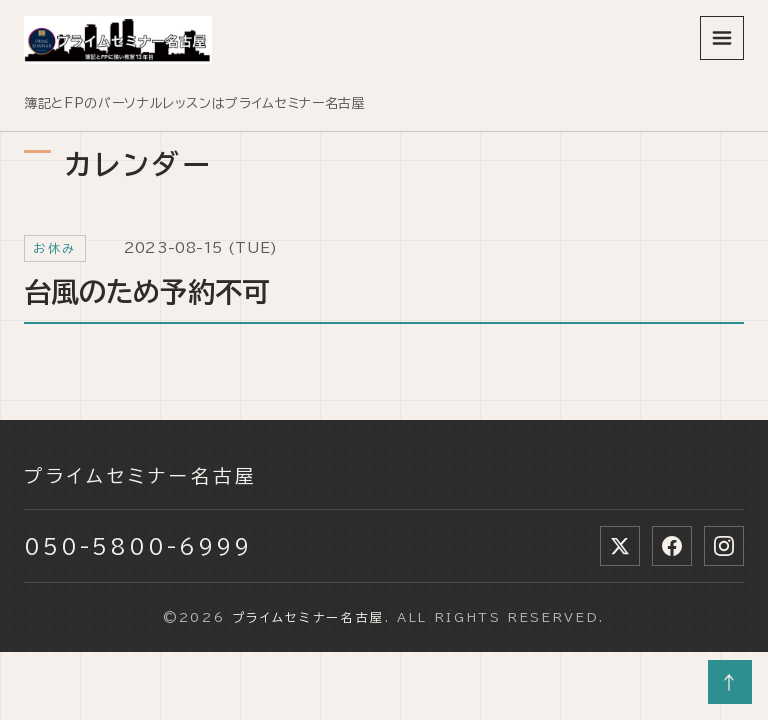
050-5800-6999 (138, 546)
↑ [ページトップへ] (730, 682)
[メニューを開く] (722, 38)
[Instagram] (724, 546)
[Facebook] (672, 546)
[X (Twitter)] (620, 546)
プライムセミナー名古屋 (141, 476)
